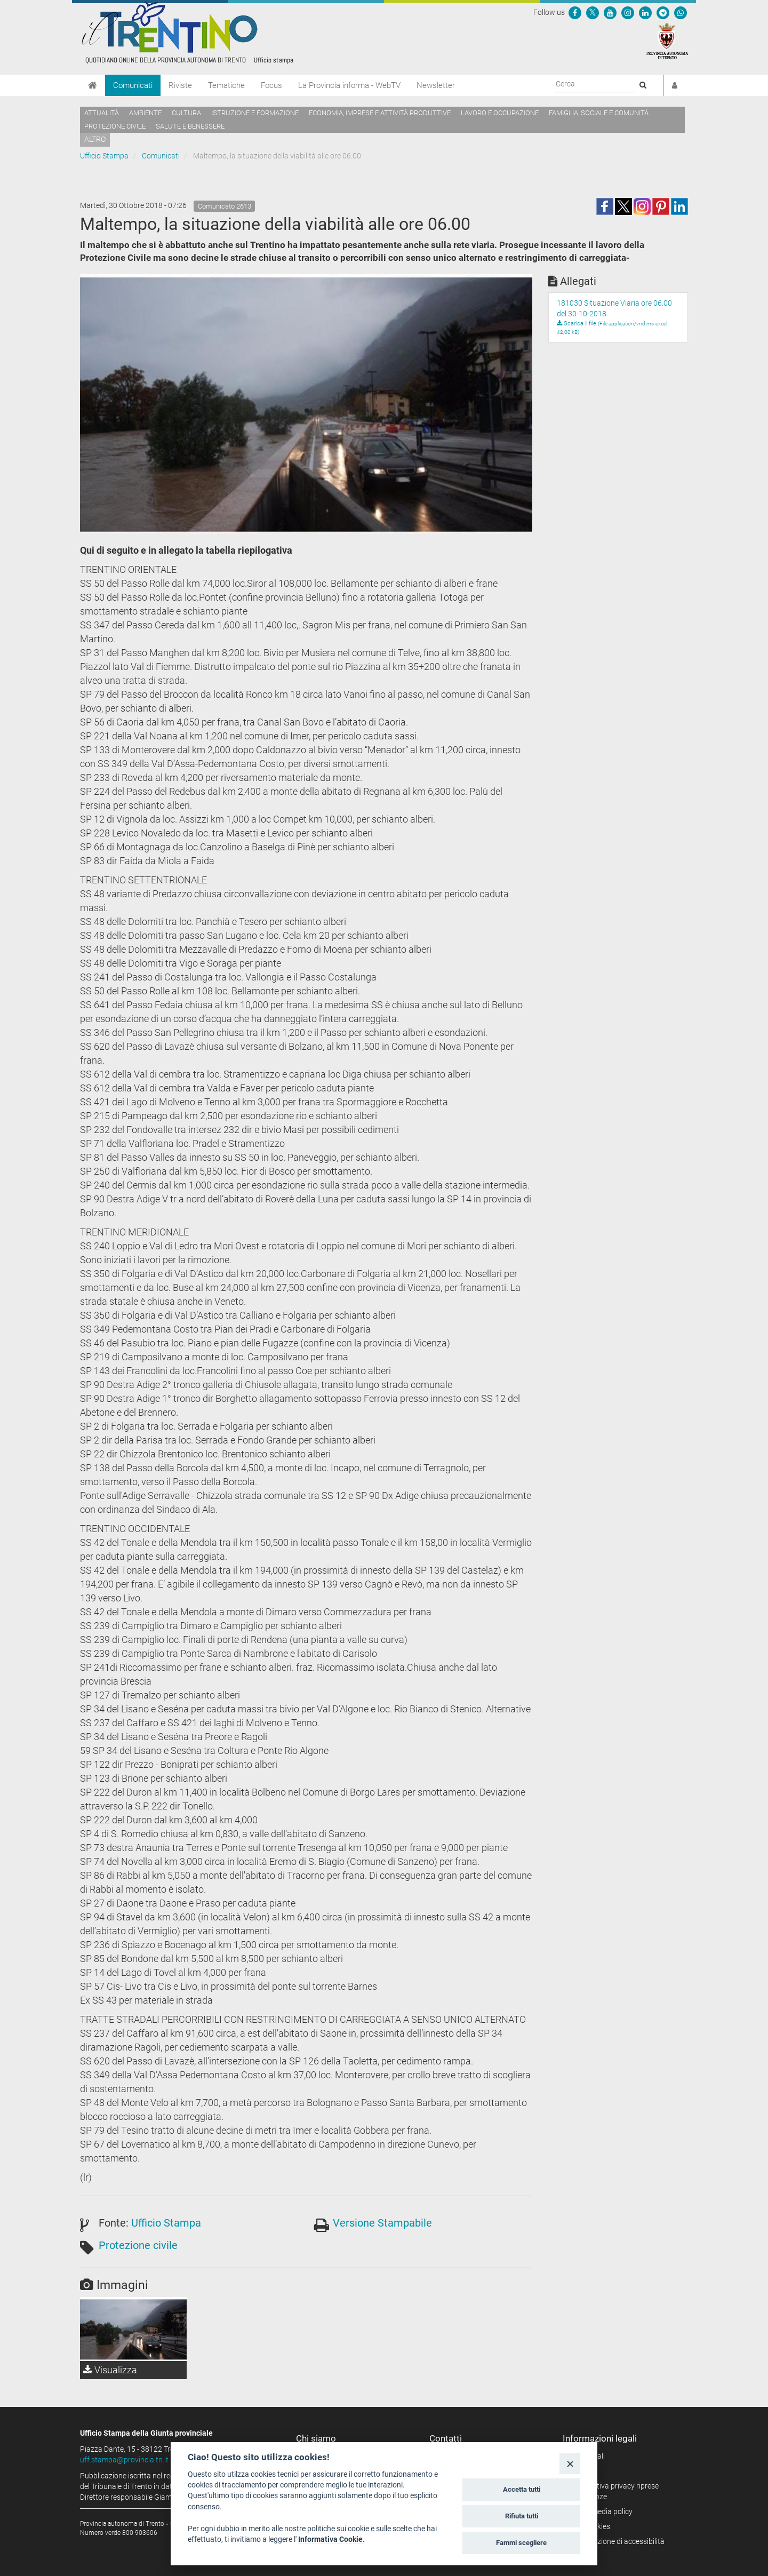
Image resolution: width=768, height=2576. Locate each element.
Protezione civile (115, 126)
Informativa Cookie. (331, 2539)
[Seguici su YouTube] (610, 12)
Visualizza (110, 2369)
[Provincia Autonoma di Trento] (667, 40)
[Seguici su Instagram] (627, 12)
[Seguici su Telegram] (662, 12)
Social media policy (601, 2511)
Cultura (186, 113)
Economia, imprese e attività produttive (380, 113)
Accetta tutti (521, 2489)
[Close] (569, 2463)
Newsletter (436, 85)
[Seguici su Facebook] (574, 12)
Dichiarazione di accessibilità (617, 2541)
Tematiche (226, 85)
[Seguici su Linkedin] (645, 12)
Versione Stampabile (382, 2222)
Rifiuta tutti (521, 2516)
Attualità (101, 113)
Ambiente (145, 113)
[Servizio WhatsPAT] (680, 12)
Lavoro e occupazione (500, 113)
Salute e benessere (190, 126)
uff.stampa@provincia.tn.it (124, 2459)
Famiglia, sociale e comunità (599, 113)
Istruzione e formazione (255, 113)
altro (95, 139)
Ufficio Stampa (104, 155)
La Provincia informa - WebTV (349, 85)
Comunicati (133, 85)
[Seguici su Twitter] (592, 12)
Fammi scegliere (521, 2543)
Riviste (180, 85)
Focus (271, 85)
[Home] (92, 85)
